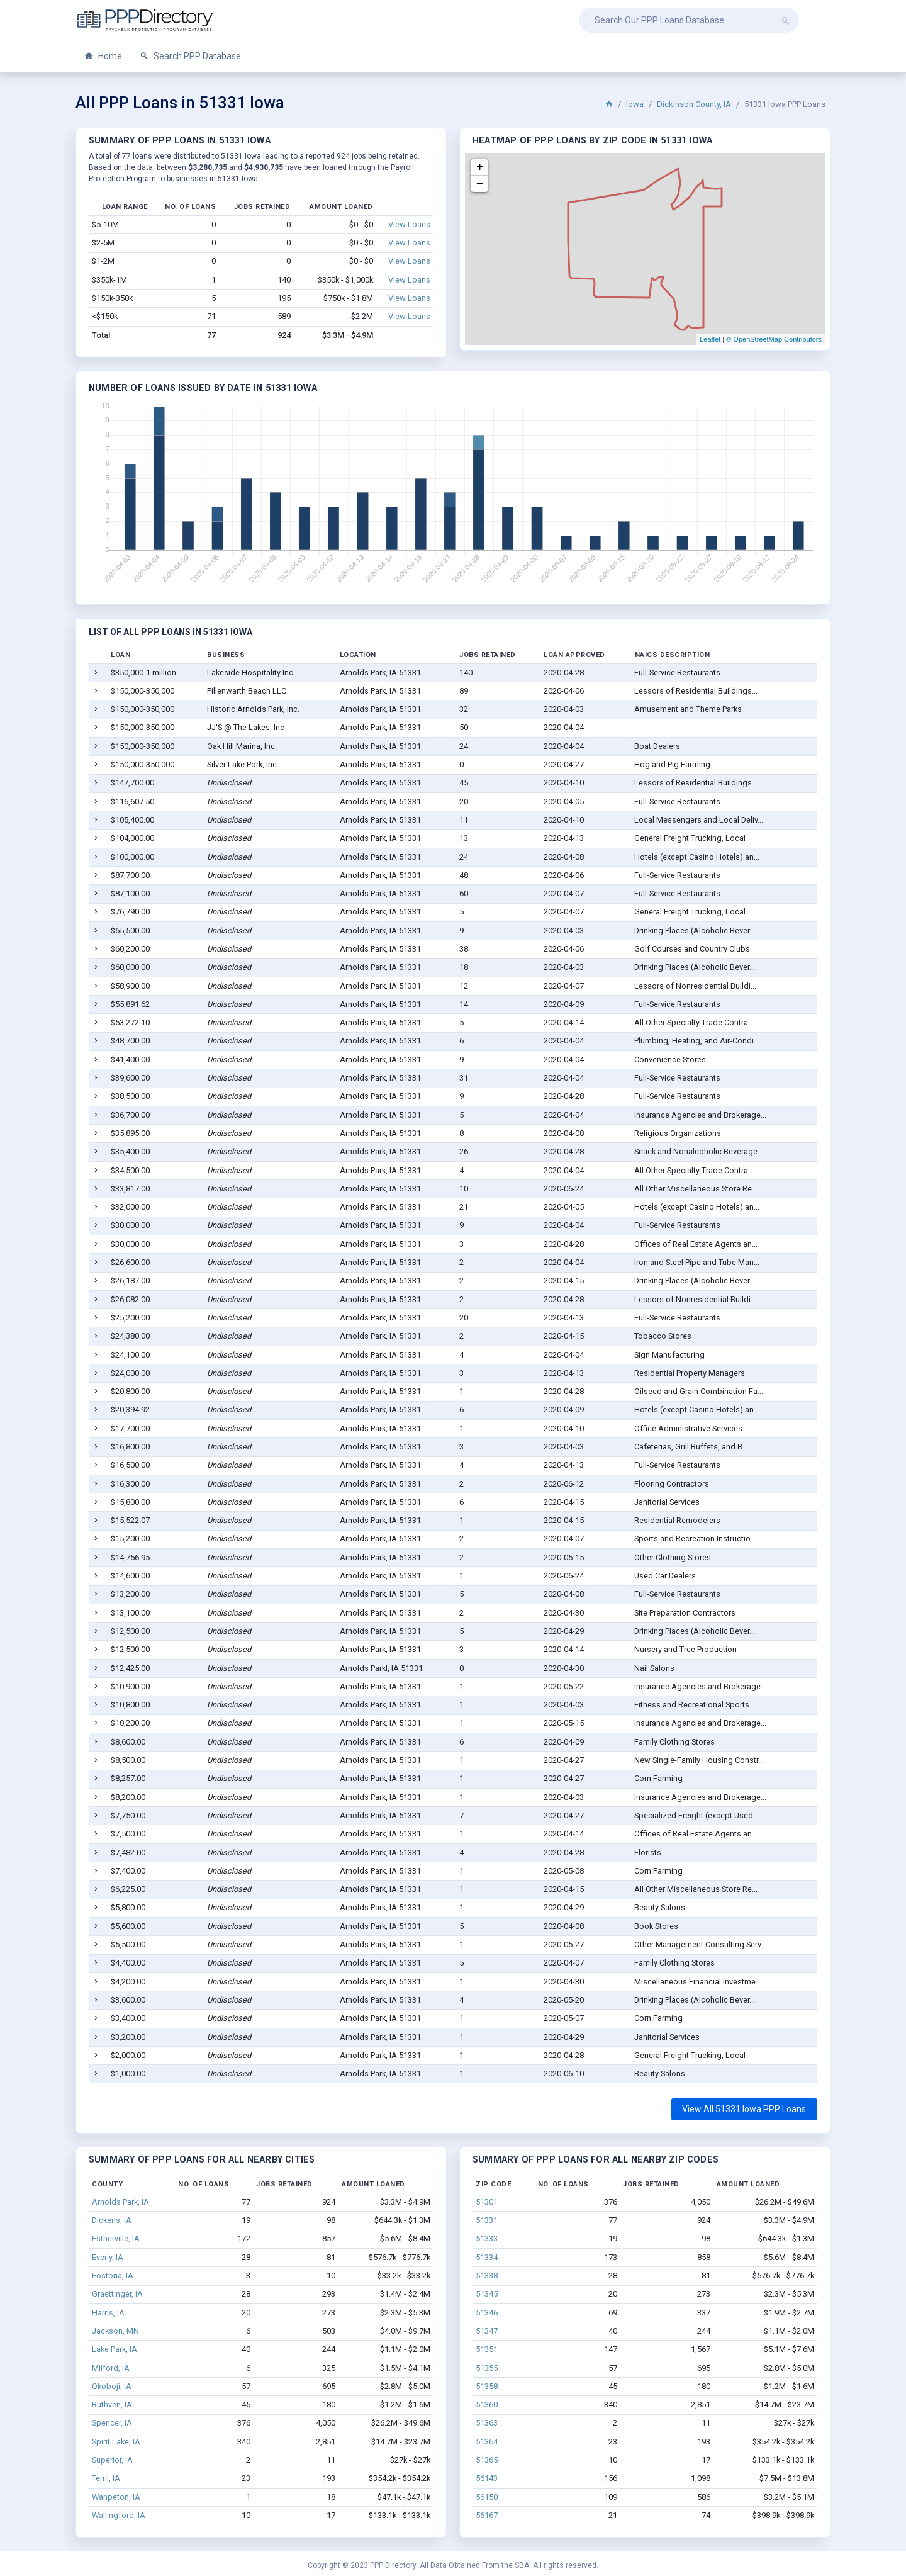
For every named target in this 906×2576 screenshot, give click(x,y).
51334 (487, 2257)
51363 (487, 2422)
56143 (487, 2478)
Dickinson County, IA (694, 104)
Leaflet (710, 339)
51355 (487, 2368)
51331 (487, 2220)
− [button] (479, 183)
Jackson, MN (115, 2331)
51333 (487, 2238)
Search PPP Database (190, 56)
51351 (487, 2349)
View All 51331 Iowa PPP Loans (744, 2109)
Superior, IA (112, 2460)
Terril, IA (106, 2478)
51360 (487, 2404)
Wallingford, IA (118, 2515)
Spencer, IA (112, 2422)
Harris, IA (108, 2312)
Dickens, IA (111, 2220)
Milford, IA (111, 2368)
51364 (487, 2441)
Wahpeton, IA (116, 2497)
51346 (487, 2312)
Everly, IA (107, 2257)
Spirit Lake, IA (116, 2441)
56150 (487, 2497)
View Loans (409, 224)
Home (103, 56)
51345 (487, 2293)
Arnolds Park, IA (120, 2202)
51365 (487, 2460)
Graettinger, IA (117, 2293)
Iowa (635, 104)
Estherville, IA (116, 2238)
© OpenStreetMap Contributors (774, 339)
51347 (487, 2331)
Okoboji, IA (111, 2386)
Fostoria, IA (112, 2275)
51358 (487, 2386)
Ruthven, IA (112, 2404)
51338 (487, 2275)
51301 (487, 2202)
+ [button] (479, 167)
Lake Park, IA (114, 2349)
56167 (487, 2515)
